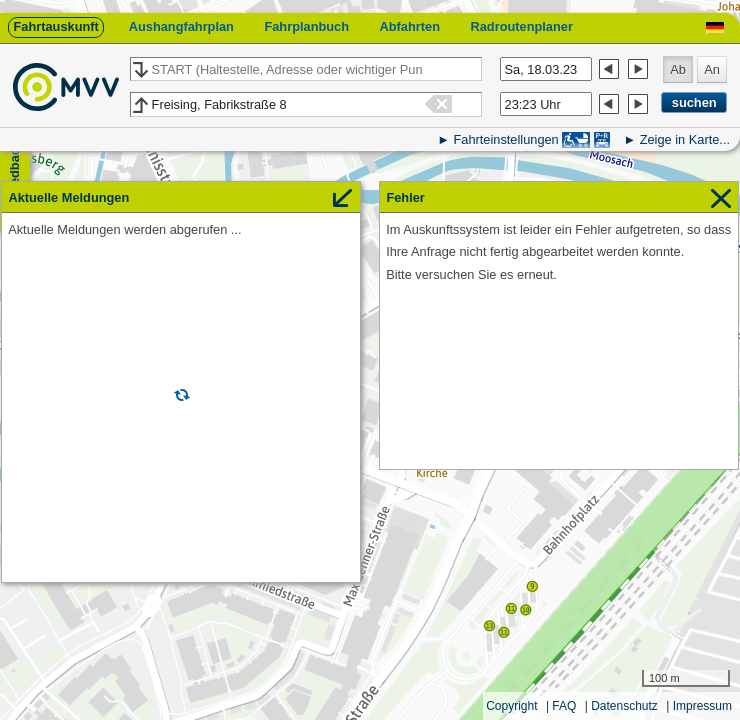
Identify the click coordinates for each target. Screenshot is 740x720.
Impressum (702, 706)
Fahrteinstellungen (505, 139)
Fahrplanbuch (306, 26)
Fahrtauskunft (55, 26)
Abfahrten (410, 26)
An (712, 69)
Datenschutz (624, 706)
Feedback (14, 170)
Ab (678, 69)
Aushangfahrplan (181, 26)
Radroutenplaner (521, 26)
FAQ (564, 706)
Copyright (511, 706)
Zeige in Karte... (685, 139)
